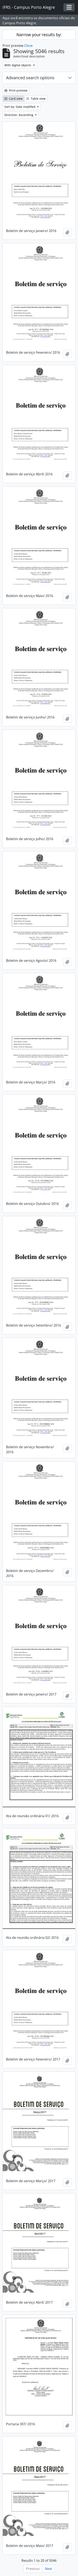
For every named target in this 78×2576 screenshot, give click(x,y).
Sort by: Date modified (20, 107)
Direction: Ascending (19, 115)
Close (28, 45)
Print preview (15, 90)
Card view (13, 99)
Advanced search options (30, 77)
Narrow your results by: (39, 34)
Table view (36, 99)
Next (48, 2568)
